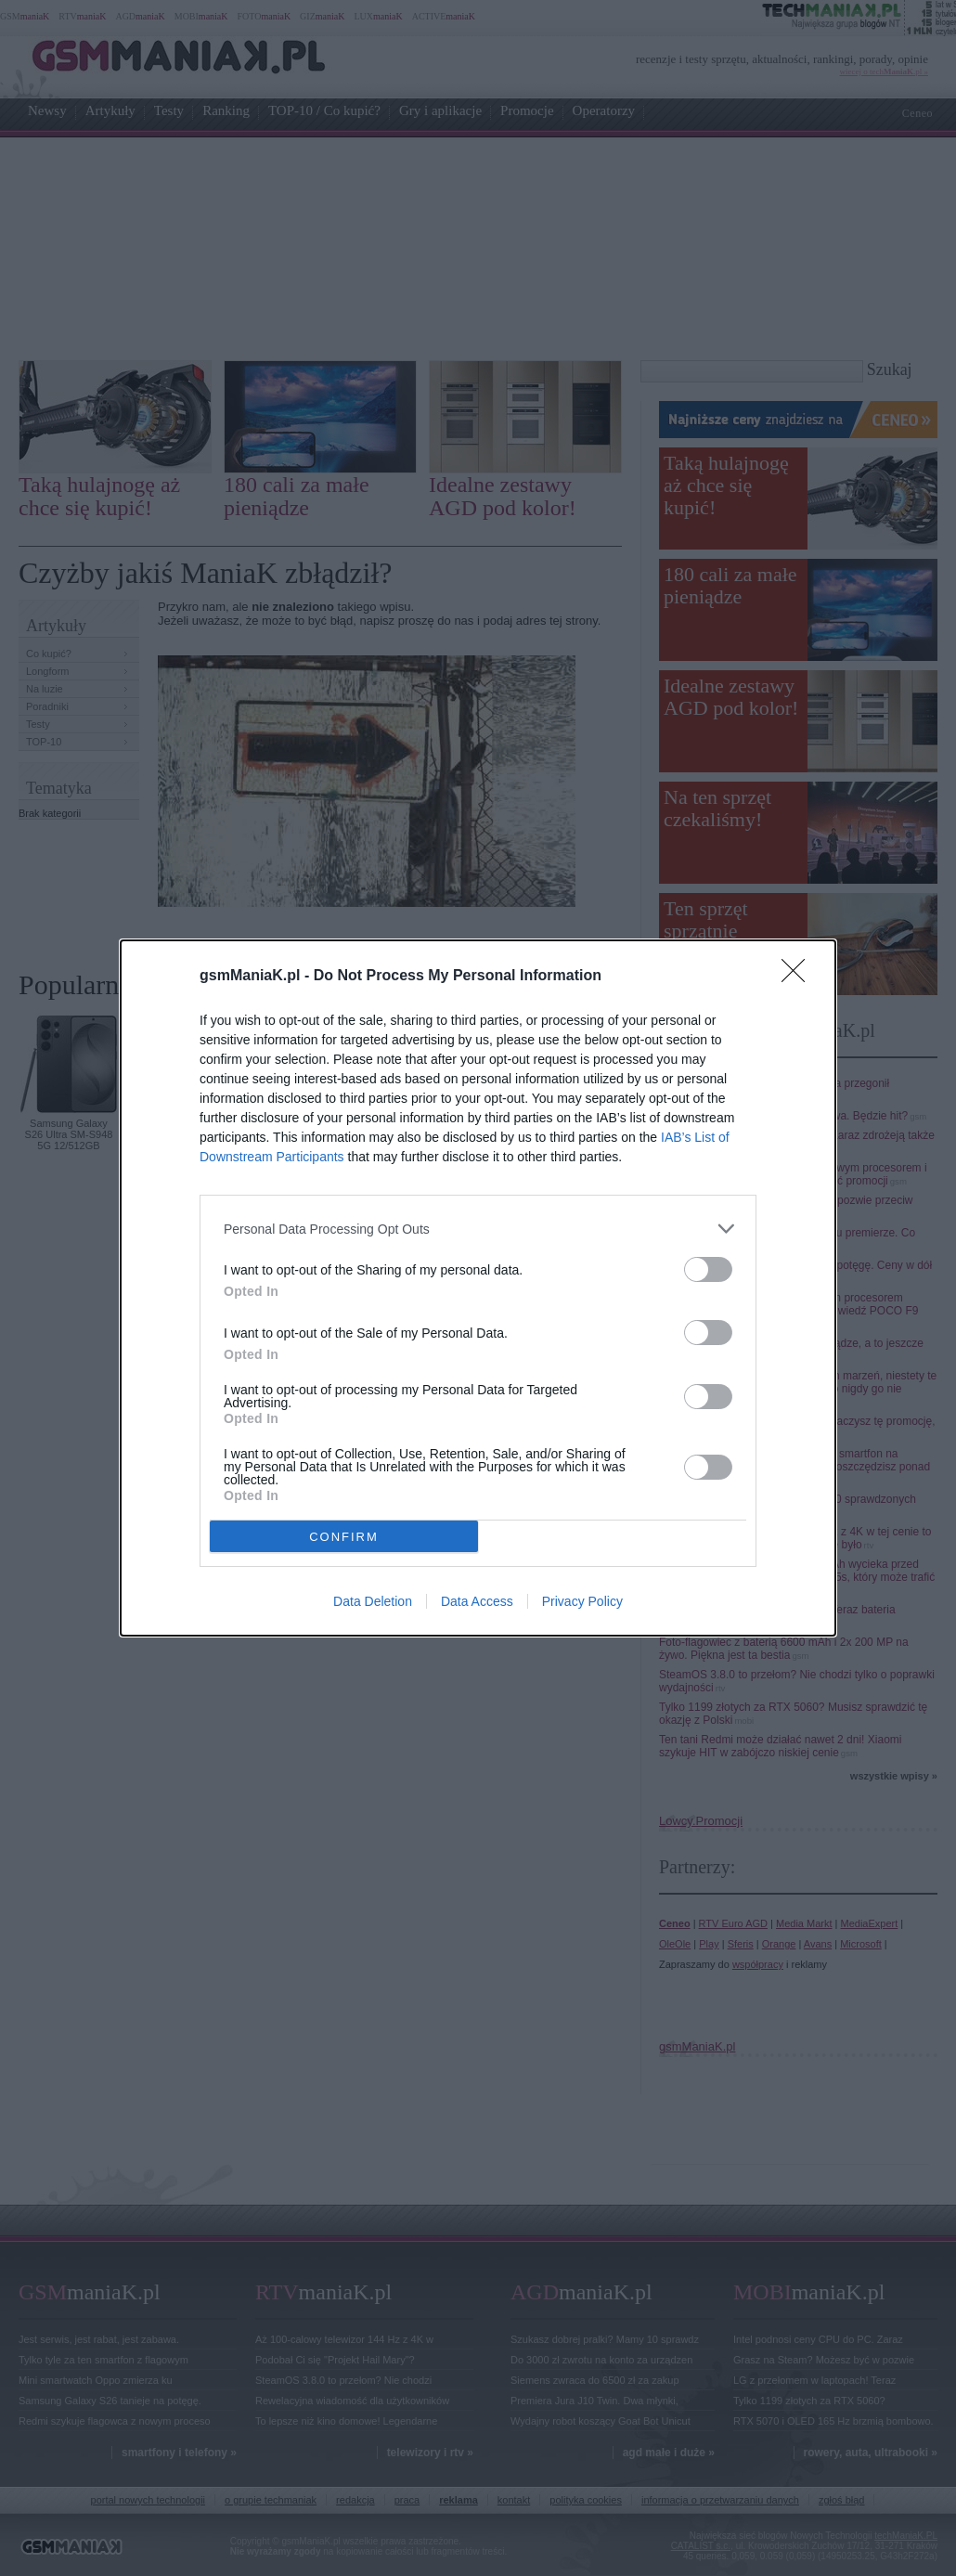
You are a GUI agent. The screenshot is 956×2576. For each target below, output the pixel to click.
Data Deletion (372, 1601)
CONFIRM (344, 1537)
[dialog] (478, 1288)
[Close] (799, 976)
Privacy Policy (582, 1601)
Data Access (477, 1601)
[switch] (708, 1269)
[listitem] (478, 1228)
